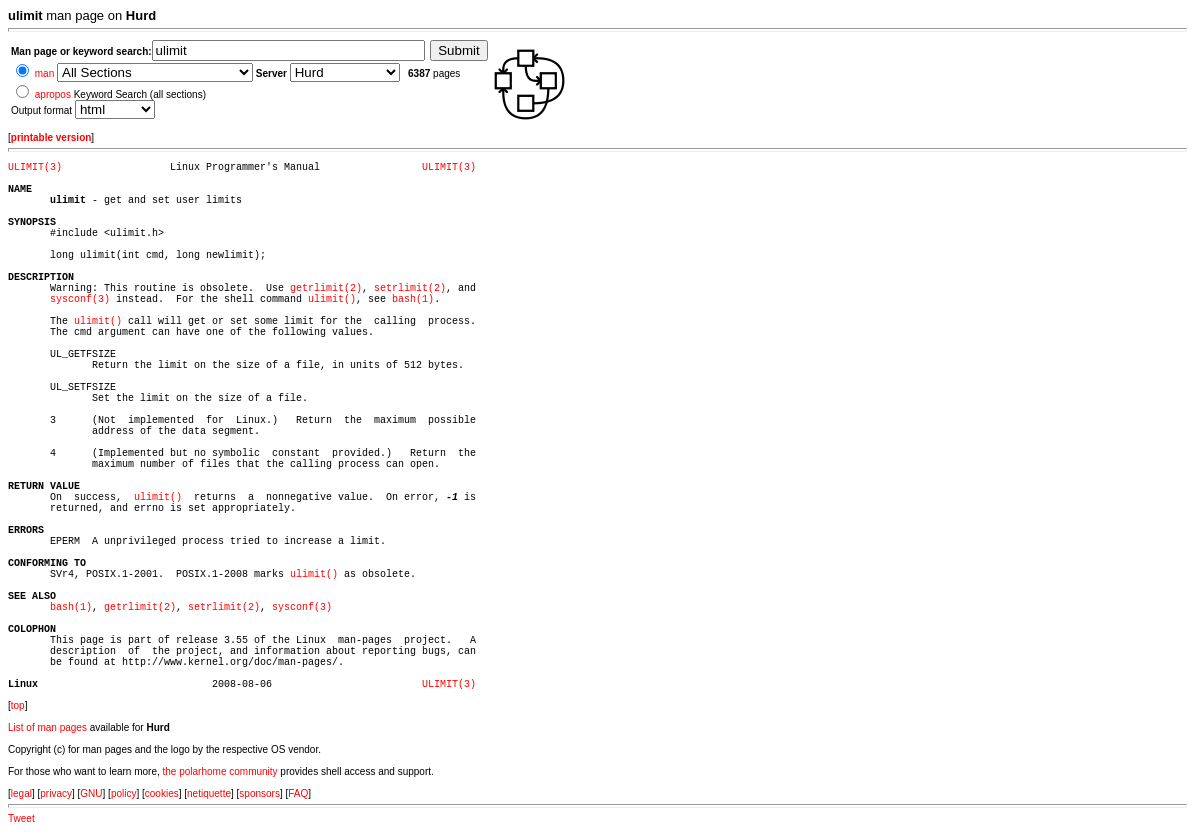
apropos (53, 94)
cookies (162, 793)
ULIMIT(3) (35, 167)
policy (124, 793)
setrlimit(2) (410, 288)
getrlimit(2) (326, 288)
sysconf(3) (80, 299)
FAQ (298, 793)
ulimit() (332, 299)
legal (21, 793)
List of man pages (47, 727)
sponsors (259, 793)
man (44, 73)
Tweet (21, 818)
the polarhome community (220, 771)
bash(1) (413, 299)
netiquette (209, 793)
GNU (91, 793)
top (18, 705)
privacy (56, 793)
